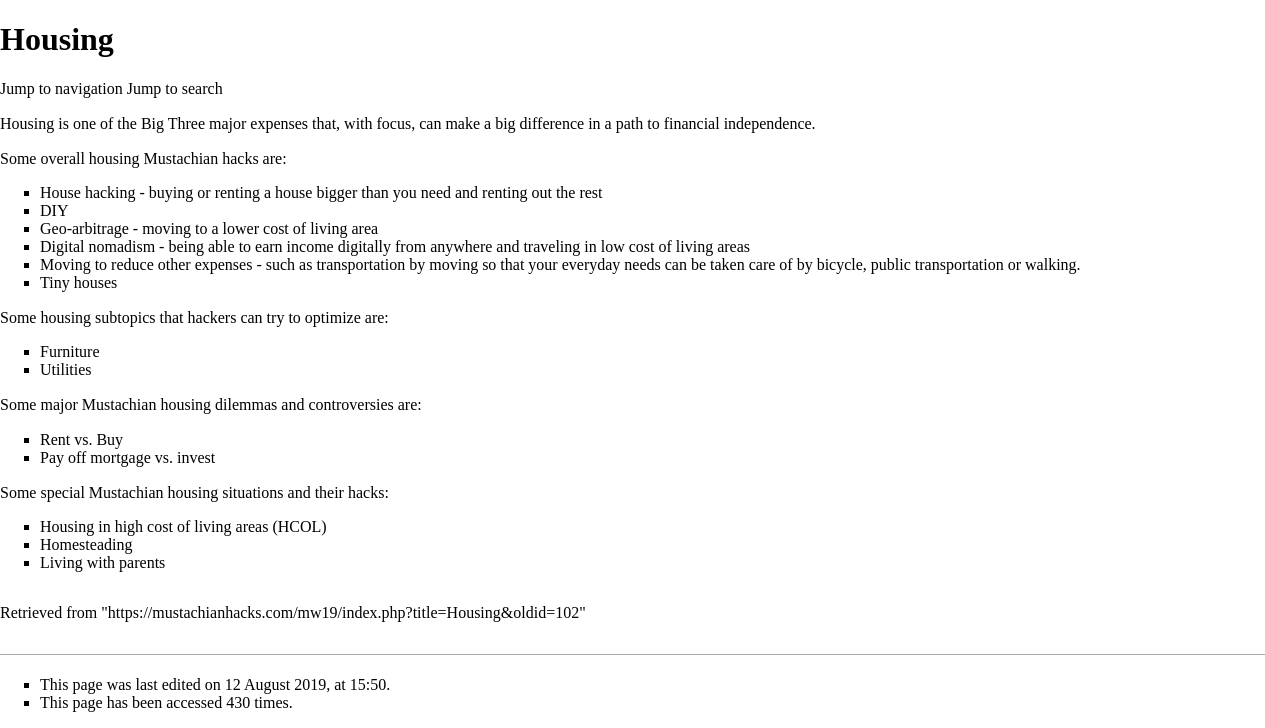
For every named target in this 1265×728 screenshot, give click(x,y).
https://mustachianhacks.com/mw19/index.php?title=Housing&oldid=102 (343, 612)
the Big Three (161, 123)
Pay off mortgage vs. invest (127, 457)
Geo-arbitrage (84, 228)
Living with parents (102, 562)
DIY (54, 210)
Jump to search (175, 88)
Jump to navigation (61, 88)
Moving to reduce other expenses (146, 264)
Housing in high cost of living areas (154, 526)
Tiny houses (78, 282)
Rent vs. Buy (81, 439)
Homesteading (86, 544)
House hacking (88, 192)
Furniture (70, 351)
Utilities (66, 369)
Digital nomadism (97, 246)
